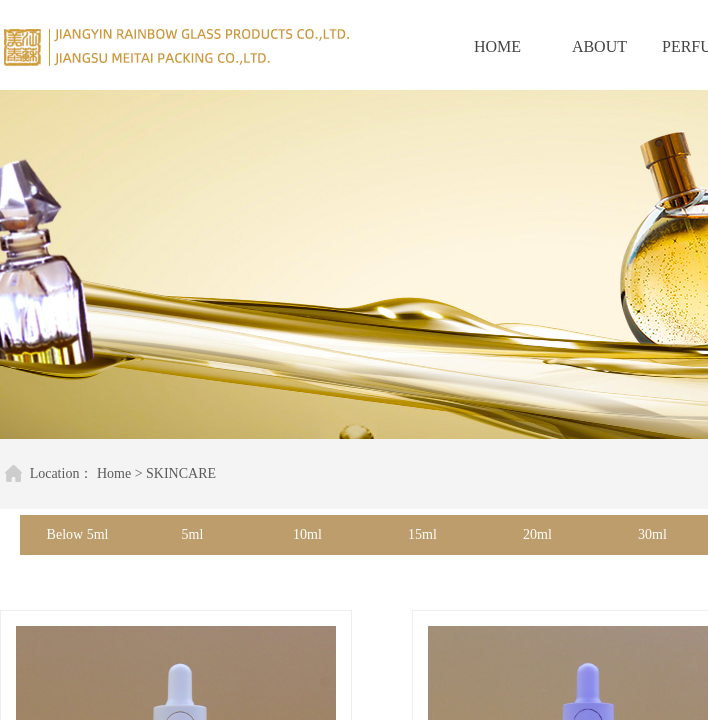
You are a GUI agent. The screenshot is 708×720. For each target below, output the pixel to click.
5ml (193, 534)
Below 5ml (78, 534)
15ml (422, 534)
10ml (307, 534)
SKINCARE (173, 473)
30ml (652, 534)
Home (106, 473)
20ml (537, 534)
